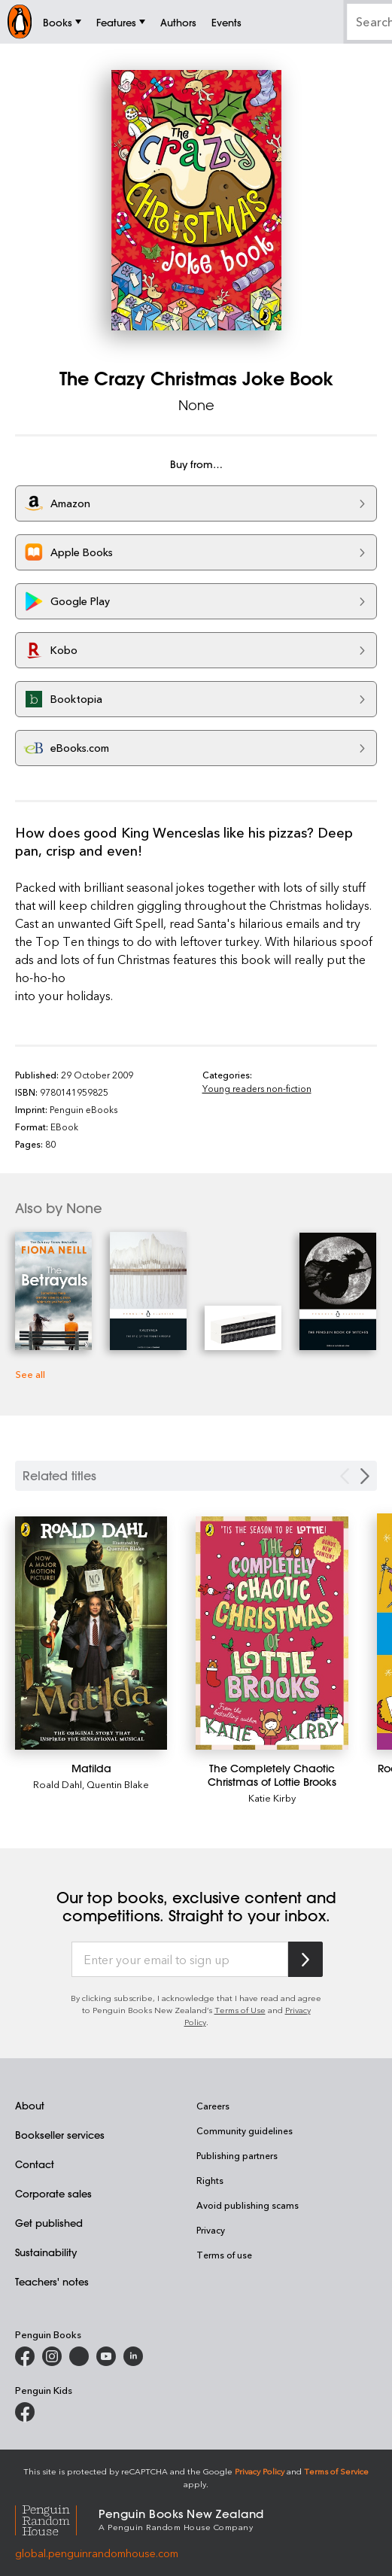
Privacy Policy (259, 2471)
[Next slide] (364, 1476)
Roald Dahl (57, 1784)
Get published (49, 2222)
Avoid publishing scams (247, 2205)
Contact (34, 2164)
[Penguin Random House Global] (57, 2518)
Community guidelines (244, 2130)
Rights (209, 2180)
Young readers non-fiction (256, 1088)
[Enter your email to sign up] (180, 1959)
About (29, 2105)
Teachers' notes (52, 2281)
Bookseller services (60, 2134)
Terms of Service (336, 2471)
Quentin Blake (118, 1784)
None (196, 405)
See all (30, 1374)
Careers (212, 2105)
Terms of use (224, 2254)
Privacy (210, 2230)
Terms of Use (240, 2009)
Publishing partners (237, 2155)
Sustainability (46, 2252)
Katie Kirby (272, 1797)
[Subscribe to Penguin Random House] (305, 1959)
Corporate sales (53, 2193)
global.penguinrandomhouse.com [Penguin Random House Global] (96, 2553)
